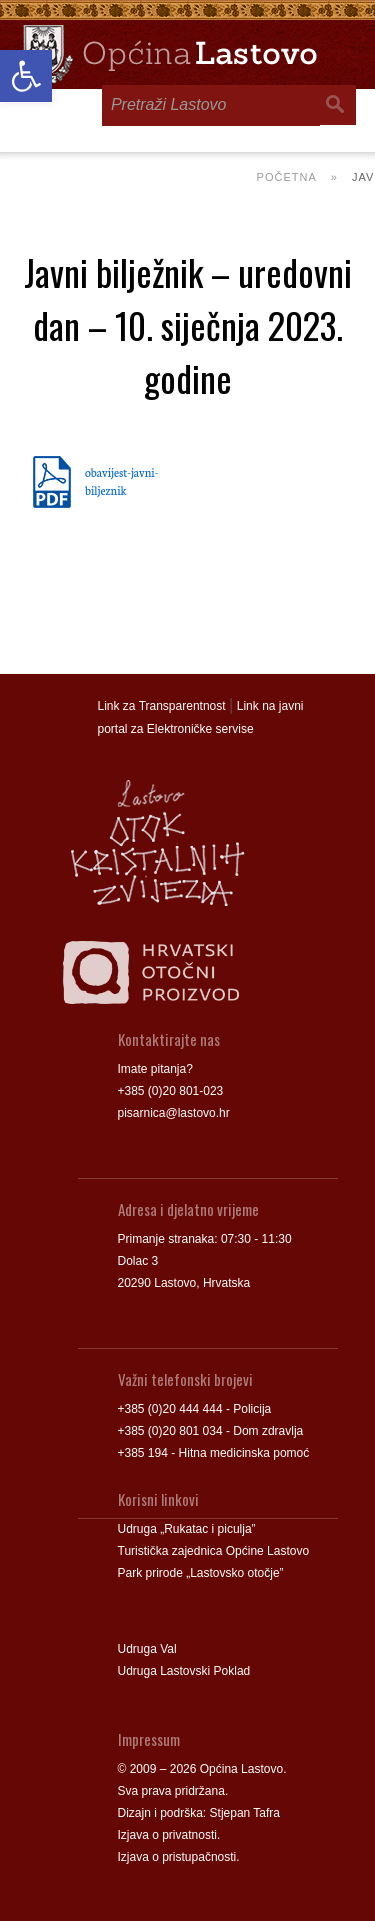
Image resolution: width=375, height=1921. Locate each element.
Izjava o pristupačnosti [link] (177, 1857)
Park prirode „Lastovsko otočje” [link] (201, 1573)
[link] (26, 76)
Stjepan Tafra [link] (245, 1813)
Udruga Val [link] (147, 1649)
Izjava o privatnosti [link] (167, 1835)
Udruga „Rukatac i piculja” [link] (187, 1529)
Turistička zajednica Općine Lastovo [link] (214, 1551)
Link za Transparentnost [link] (162, 706)
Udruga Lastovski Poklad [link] (184, 1671)
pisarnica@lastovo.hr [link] (174, 1113)
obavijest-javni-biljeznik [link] (121, 481)
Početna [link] (287, 177)
